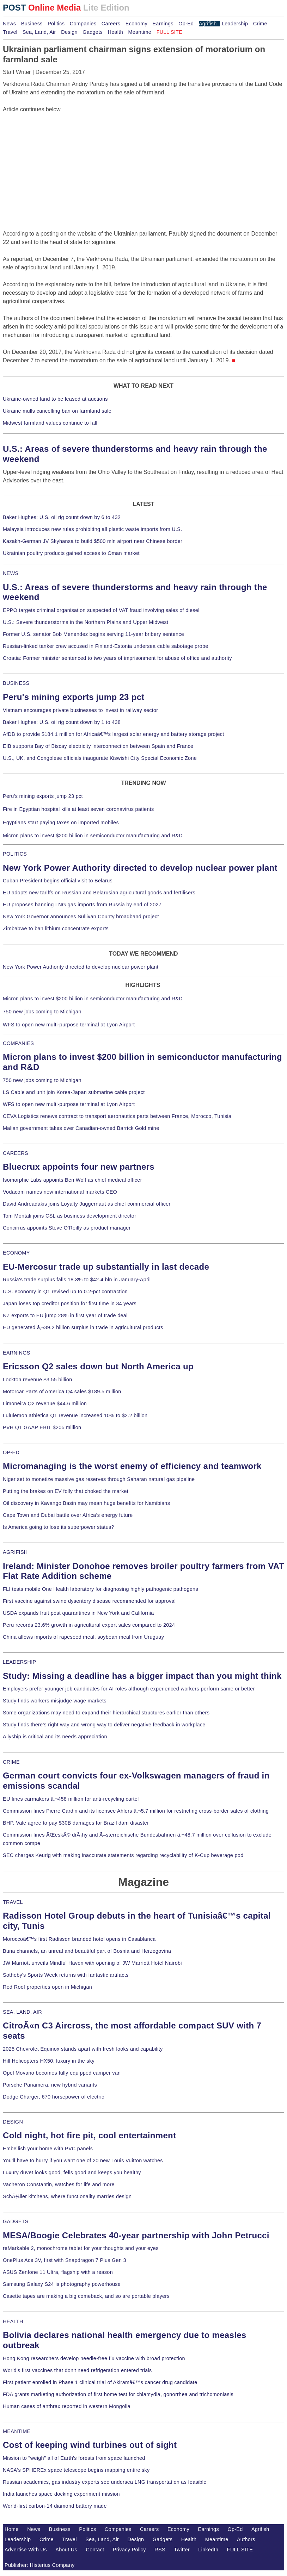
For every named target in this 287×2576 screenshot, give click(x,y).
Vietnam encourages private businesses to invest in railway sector (80, 710)
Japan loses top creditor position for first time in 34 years (69, 1303)
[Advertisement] (56, 158)
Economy (136, 23)
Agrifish (208, 23)
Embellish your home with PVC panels (48, 2148)
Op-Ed (186, 23)
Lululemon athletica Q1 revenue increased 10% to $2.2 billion (75, 1415)
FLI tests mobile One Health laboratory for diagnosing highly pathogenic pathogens (100, 1589)
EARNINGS (16, 1353)
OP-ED (11, 1452)
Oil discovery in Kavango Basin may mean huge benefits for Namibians (86, 1503)
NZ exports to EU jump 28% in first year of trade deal (65, 1315)
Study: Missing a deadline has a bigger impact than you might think (142, 1676)
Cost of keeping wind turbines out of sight (90, 2445)
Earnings (162, 23)
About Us (66, 2549)
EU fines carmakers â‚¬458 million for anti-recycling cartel (71, 1799)
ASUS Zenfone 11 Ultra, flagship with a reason (58, 2272)
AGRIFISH (15, 1552)
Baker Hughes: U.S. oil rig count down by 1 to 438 (62, 722)
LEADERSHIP (19, 1662)
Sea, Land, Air (39, 32)
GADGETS (16, 2221)
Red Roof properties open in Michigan (47, 1987)
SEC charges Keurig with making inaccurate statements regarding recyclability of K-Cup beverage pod (123, 1855)
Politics (56, 23)
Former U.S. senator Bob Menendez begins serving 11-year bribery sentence (93, 634)
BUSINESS (16, 683)
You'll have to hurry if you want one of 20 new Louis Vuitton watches (83, 2160)
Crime (260, 23)
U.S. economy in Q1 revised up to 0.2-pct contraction (65, 1291)
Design (69, 32)
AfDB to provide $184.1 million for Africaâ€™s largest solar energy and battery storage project (113, 734)
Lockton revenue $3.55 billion (37, 1379)
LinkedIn (208, 2549)
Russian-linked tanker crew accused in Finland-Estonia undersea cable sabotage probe (105, 646)
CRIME (11, 1762)
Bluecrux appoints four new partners (78, 1166)
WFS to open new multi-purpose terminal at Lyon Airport (69, 1024)
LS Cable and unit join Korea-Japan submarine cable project (74, 1092)
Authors (246, 2539)
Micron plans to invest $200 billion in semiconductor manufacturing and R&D (93, 835)
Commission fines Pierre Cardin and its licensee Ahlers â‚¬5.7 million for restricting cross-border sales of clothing (136, 1811)
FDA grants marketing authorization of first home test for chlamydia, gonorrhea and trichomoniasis (118, 2394)
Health (115, 32)
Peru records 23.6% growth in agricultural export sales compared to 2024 (89, 1625)
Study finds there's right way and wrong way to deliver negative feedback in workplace (104, 1724)
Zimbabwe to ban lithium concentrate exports (56, 928)
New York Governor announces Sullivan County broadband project (81, 916)
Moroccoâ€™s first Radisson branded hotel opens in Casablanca (79, 1939)
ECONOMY (16, 1253)
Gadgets (93, 32)
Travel (10, 32)
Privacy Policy (129, 2549)
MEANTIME (17, 2431)
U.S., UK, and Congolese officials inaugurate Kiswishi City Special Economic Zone (100, 758)
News (9, 23)
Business (32, 23)
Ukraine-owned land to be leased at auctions (55, 399)
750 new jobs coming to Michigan (42, 1011)
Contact (95, 2549)
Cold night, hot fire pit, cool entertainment (89, 2135)
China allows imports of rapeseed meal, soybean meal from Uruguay (83, 1637)
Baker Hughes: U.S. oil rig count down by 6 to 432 (62, 517)
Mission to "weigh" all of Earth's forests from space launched (74, 2458)
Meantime (139, 32)
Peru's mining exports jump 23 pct (74, 697)
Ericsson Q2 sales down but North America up (98, 1366)
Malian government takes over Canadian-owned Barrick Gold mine (81, 1128)
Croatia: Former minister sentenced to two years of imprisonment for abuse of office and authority (117, 658)
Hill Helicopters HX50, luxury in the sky (48, 2061)
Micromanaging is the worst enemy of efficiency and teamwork (132, 1466)
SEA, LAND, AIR (22, 2012)
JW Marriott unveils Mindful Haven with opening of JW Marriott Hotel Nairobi (92, 1963)
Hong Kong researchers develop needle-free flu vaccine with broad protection (94, 2358)
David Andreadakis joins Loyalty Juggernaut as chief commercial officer (87, 1204)
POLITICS (15, 854)
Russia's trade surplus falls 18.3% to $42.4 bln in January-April (77, 1279)
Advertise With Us (26, 2549)
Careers (111, 23)
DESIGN (13, 2122)
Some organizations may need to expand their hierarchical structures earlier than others (106, 1712)
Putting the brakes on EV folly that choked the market (65, 1491)
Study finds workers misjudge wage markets (54, 1700)
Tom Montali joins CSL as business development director (69, 1216)
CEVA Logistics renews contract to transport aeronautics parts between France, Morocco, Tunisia (117, 1116)
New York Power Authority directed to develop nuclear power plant (140, 868)
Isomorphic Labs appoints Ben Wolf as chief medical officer (72, 1180)
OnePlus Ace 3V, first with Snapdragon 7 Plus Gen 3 (64, 2260)
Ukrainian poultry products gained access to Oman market (71, 553)
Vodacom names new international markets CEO (60, 1192)
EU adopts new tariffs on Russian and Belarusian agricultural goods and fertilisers (99, 892)
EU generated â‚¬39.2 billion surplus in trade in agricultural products (83, 1327)
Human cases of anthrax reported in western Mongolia (66, 2406)
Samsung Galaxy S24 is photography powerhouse (62, 2284)
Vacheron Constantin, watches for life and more (59, 2184)
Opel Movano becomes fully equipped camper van (62, 2073)
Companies (83, 23)
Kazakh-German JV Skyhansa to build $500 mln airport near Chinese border (92, 541)
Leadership (235, 23)
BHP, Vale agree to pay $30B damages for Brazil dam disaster (76, 1823)
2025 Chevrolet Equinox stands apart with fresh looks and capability (83, 2049)
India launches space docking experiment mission (61, 2494)
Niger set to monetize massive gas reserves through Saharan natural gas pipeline (99, 1479)
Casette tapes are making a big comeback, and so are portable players (86, 2296)
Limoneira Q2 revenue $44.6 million (45, 1403)
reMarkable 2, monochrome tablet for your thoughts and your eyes (81, 2248)
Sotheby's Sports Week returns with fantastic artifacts (66, 1975)
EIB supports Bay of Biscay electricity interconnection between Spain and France (98, 746)
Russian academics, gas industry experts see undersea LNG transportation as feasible (105, 2482)
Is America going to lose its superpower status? (58, 1527)
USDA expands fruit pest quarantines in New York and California (78, 1613)
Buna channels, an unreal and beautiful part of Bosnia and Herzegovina (87, 1951)
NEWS (10, 573)
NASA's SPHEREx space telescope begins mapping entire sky (76, 2470)
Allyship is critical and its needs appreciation (55, 1736)
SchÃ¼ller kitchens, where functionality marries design (67, 2196)
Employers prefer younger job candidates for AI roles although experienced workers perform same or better (129, 1689)
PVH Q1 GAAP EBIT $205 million (42, 1427)
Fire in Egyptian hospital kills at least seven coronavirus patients (78, 809)
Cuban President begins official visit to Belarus (57, 880)
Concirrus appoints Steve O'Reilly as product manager (67, 1228)
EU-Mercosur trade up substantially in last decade (106, 1266)
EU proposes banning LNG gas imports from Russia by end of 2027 (82, 904)
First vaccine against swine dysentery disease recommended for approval (89, 1601)
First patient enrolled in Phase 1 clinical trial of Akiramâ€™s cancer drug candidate (100, 2382)
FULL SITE (240, 2549)
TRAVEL (13, 1902)
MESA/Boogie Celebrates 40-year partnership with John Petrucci (136, 2235)
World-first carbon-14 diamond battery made (55, 2506)
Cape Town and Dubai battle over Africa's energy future (68, 1515)
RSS (159, 2549)
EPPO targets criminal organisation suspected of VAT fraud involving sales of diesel (101, 610)
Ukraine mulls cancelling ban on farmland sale (57, 411)
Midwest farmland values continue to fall (50, 423)
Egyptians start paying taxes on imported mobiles (61, 822)
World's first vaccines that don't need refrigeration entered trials (77, 2370)
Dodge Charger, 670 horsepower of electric (53, 2097)
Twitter (182, 2549)
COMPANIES (18, 1043)
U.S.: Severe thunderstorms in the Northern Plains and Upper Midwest (85, 622)
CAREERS (15, 1153)
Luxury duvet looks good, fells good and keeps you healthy (72, 2172)
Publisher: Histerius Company (40, 2565)
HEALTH (13, 2321)
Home (12, 2529)
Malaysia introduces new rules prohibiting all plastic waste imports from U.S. (92, 529)
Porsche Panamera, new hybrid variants (50, 2085)
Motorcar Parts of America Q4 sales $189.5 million (62, 1391)
